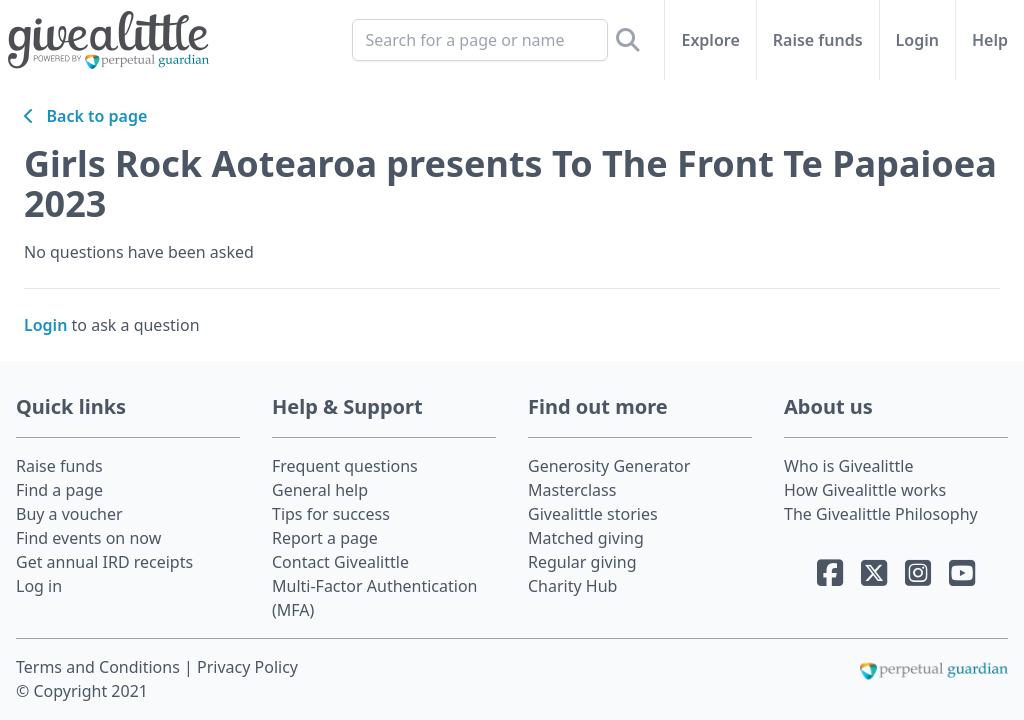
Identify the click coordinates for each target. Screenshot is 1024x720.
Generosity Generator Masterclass (609, 478)
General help (320, 490)
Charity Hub (572, 586)
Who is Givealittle (848, 466)
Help (990, 40)
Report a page (325, 538)
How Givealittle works (865, 490)
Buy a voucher (69, 514)
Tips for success (331, 514)
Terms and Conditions (100, 667)
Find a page (59, 490)
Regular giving (582, 562)
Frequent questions (345, 466)
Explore (710, 40)
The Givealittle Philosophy (881, 514)
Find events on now (88, 538)
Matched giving (586, 538)
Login (917, 40)
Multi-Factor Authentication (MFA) (375, 598)
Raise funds (818, 40)
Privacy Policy (247, 667)
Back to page (85, 116)
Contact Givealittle (340, 562)
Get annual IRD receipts (104, 562)
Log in (39, 586)
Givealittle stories (593, 514)
